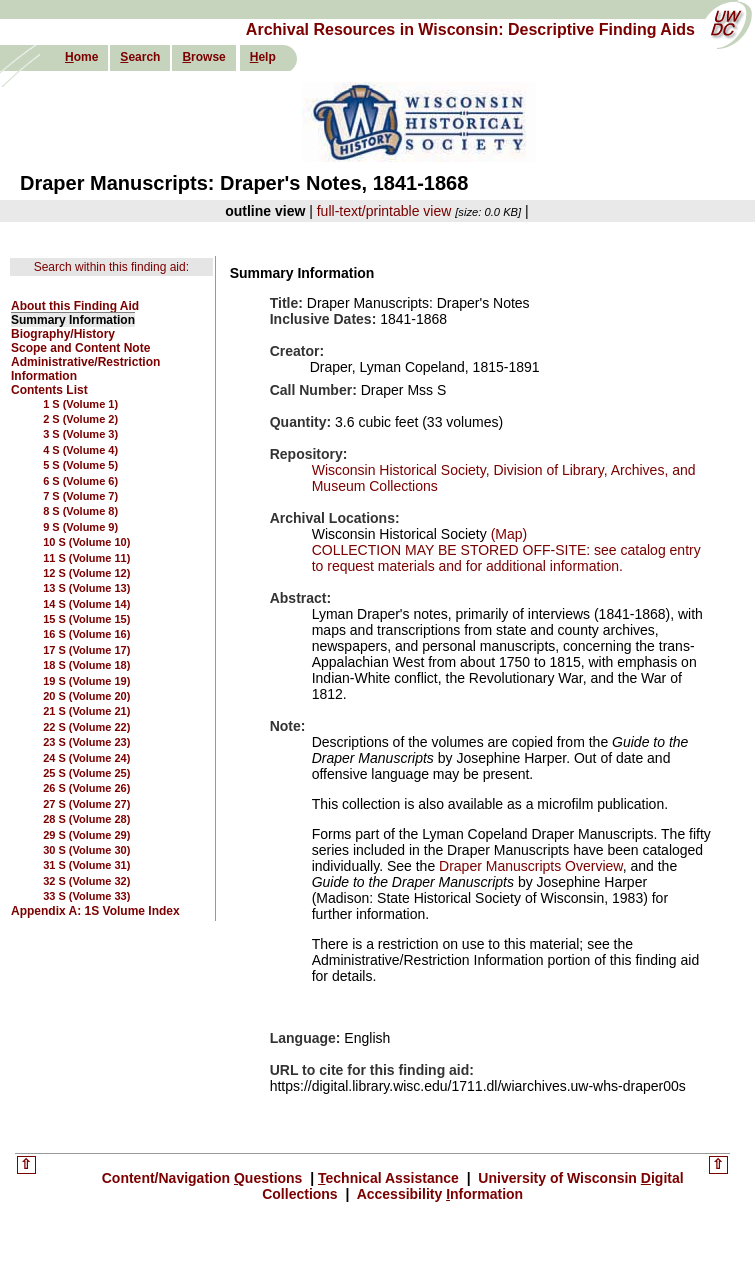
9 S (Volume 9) (80, 527)
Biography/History (63, 334)
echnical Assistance (390, 1178)
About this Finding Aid (75, 306)
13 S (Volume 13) (86, 588)
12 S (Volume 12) (86, 573)
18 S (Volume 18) (86, 665)
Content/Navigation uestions (204, 1178)
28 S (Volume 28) (86, 819)
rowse (203, 57)
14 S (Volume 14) (86, 604)
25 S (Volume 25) (86, 773)
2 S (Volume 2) (80, 419)
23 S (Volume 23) (86, 742)
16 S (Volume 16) (86, 634)
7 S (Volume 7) (80, 496)
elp (263, 57)
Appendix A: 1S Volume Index (95, 911)
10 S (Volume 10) (86, 542)
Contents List (49, 390)
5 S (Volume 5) (80, 465)
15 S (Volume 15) (86, 619)
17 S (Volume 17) (86, 650)
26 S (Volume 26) (86, 788)
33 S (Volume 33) (86, 896)
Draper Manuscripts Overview (531, 866)
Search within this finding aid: (111, 267)
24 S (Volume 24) (86, 758)
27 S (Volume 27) (86, 804)
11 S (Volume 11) (86, 558)
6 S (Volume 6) (80, 481)
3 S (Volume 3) (80, 434)
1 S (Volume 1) (80, 404)
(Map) (507, 534)
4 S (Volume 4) (80, 450)
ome (81, 57)
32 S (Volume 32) (86, 881)
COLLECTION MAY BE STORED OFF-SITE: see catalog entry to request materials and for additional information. (506, 558)
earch (140, 57)
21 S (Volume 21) (86, 711)
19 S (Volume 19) (86, 681)
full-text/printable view (384, 211)
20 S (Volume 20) (86, 696)
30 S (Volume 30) (86, 850)
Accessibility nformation (438, 1194)
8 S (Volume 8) (80, 511)
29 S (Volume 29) (86, 835)
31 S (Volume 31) (86, 865)
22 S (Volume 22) (86, 727)
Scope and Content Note (80, 348)
